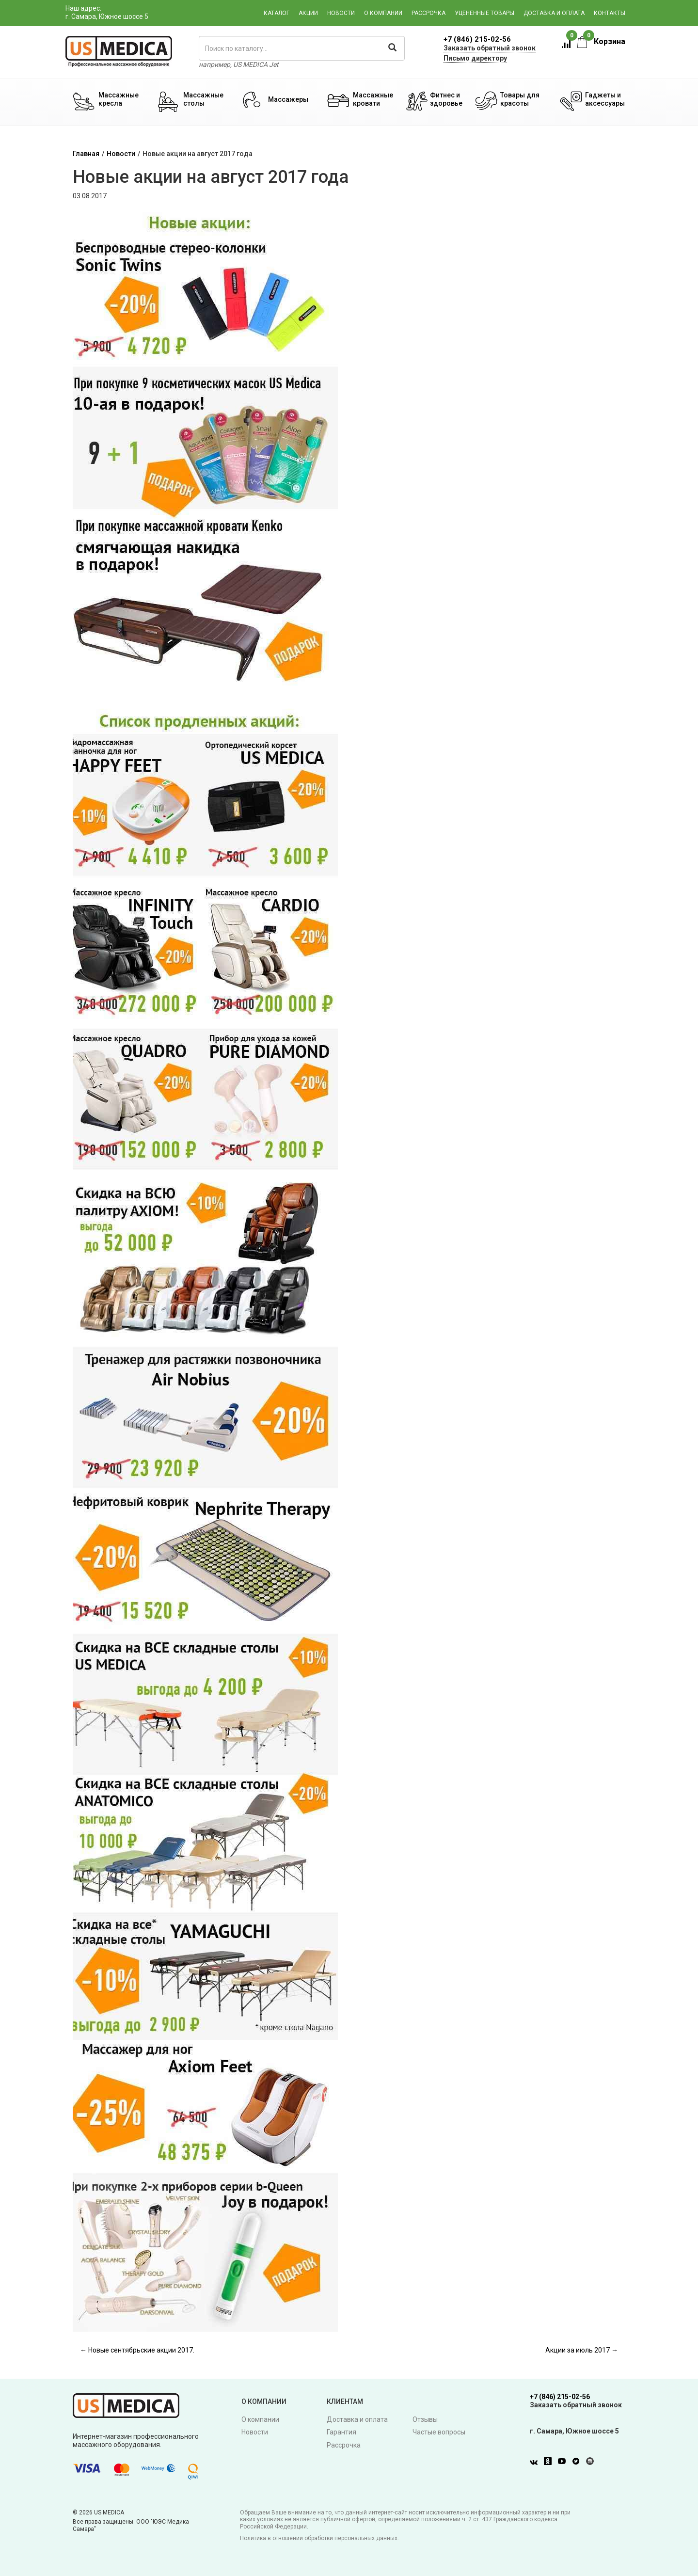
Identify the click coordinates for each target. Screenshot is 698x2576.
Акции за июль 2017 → (581, 2350)
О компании (383, 13)
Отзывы (425, 2419)
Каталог (276, 13)
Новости (341, 13)
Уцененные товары (484, 13)
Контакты (609, 13)
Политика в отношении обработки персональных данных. (319, 2538)
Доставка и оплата (554, 13)
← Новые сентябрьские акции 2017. (137, 2350)
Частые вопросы (438, 2432)
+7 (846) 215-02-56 (477, 39)
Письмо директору (475, 58)
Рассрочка (428, 13)
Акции (308, 13)
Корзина (601, 41)
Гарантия (341, 2432)
